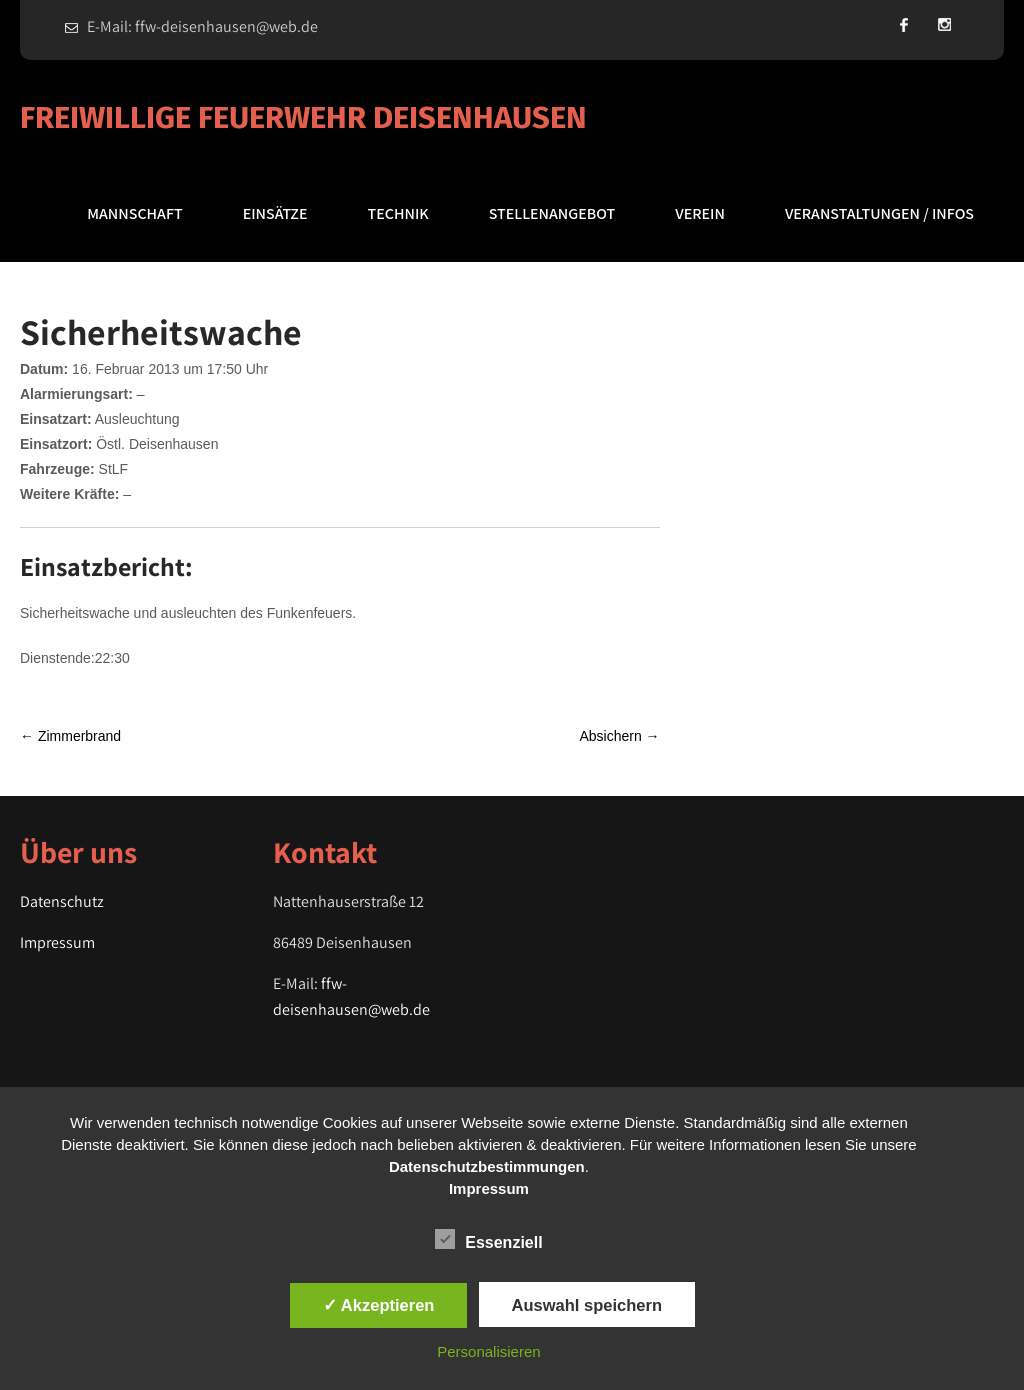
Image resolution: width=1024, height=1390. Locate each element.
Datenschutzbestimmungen (487, 1166)
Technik (398, 213)
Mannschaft (134, 213)
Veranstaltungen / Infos (879, 213)
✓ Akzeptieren (379, 1305)
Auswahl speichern (587, 1305)
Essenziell (488, 1239)
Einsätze (275, 213)
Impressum (57, 942)
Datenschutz (62, 901)
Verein (700, 213)
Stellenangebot (552, 213)
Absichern (619, 736)
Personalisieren (488, 1351)
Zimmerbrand (70, 736)
